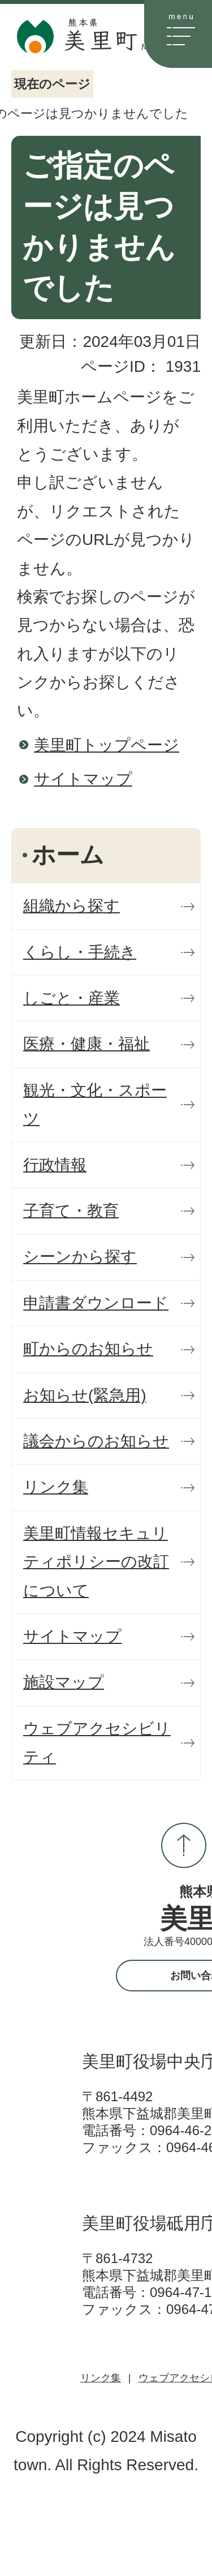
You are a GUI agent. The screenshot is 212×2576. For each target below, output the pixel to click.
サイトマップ (83, 779)
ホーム (68, 855)
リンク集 (100, 2378)
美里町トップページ (106, 745)
